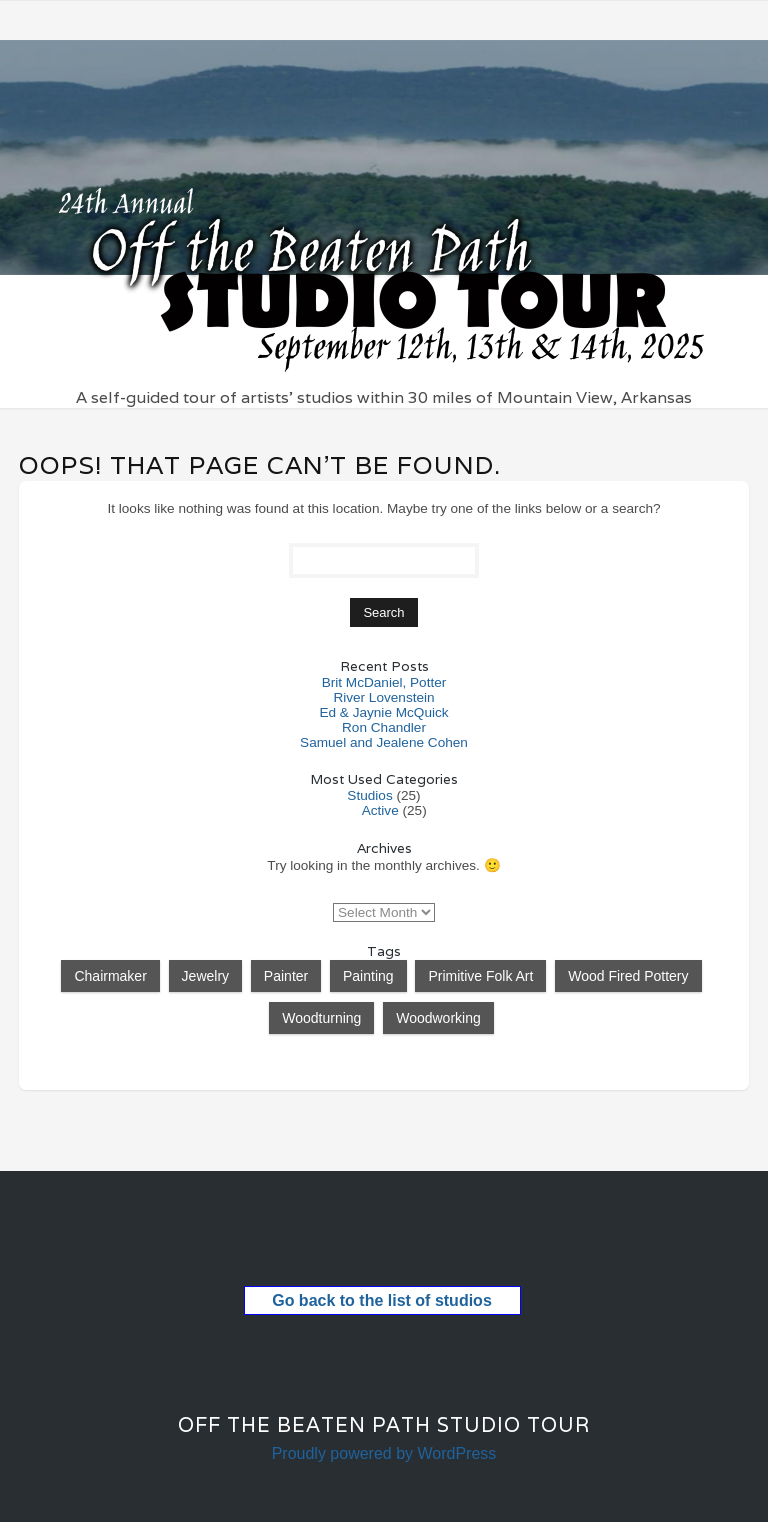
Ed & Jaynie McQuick (383, 712)
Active (380, 810)
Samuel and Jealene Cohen (384, 742)
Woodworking (438, 1018)
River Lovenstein (383, 697)
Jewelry (205, 976)
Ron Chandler (384, 727)
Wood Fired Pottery (628, 976)
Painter (286, 976)
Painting (368, 976)
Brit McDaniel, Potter (384, 682)
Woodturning (321, 1018)
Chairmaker (110, 976)
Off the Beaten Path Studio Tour (384, 1425)
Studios (369, 795)
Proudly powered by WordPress (384, 1453)
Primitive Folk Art (480, 976)
